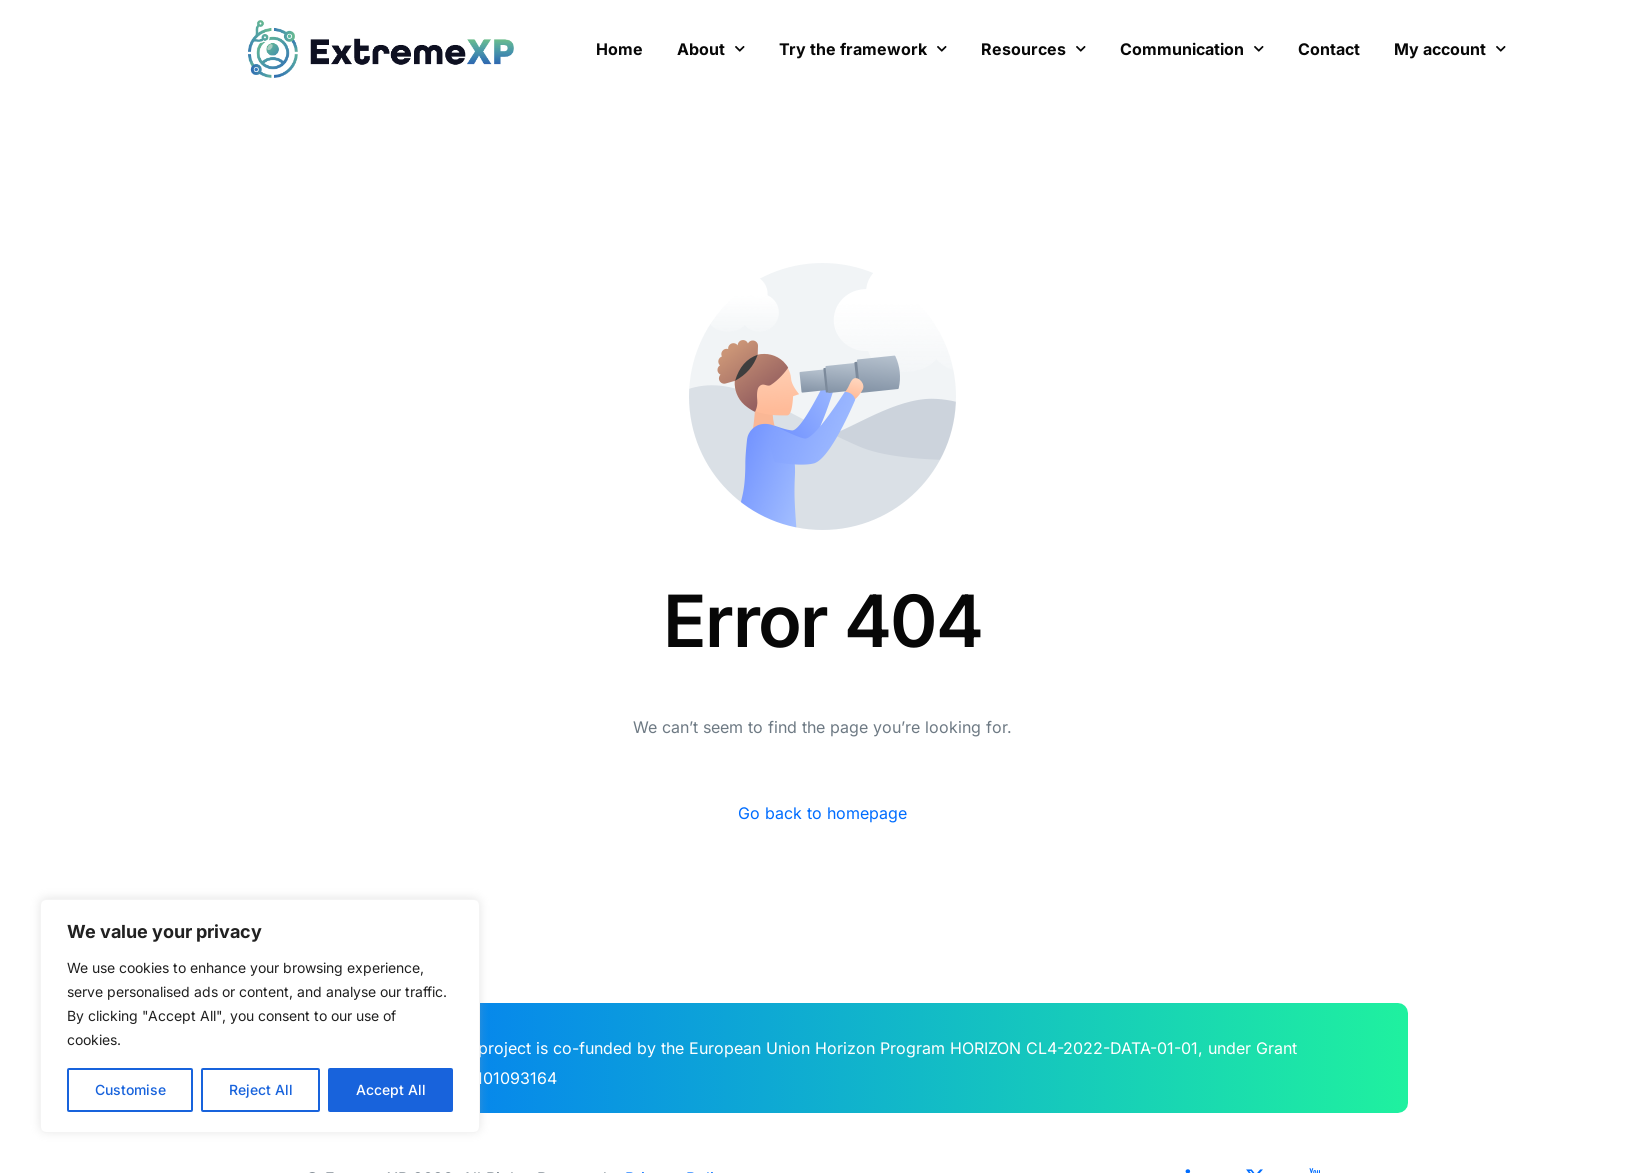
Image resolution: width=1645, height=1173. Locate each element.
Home (619, 49)
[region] (260, 1016)
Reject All (261, 1089)
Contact (1329, 49)
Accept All (391, 1089)
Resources (1033, 48)
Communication (1192, 48)
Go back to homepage (822, 813)
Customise (130, 1089)
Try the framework (863, 48)
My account (1450, 48)
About (711, 48)
